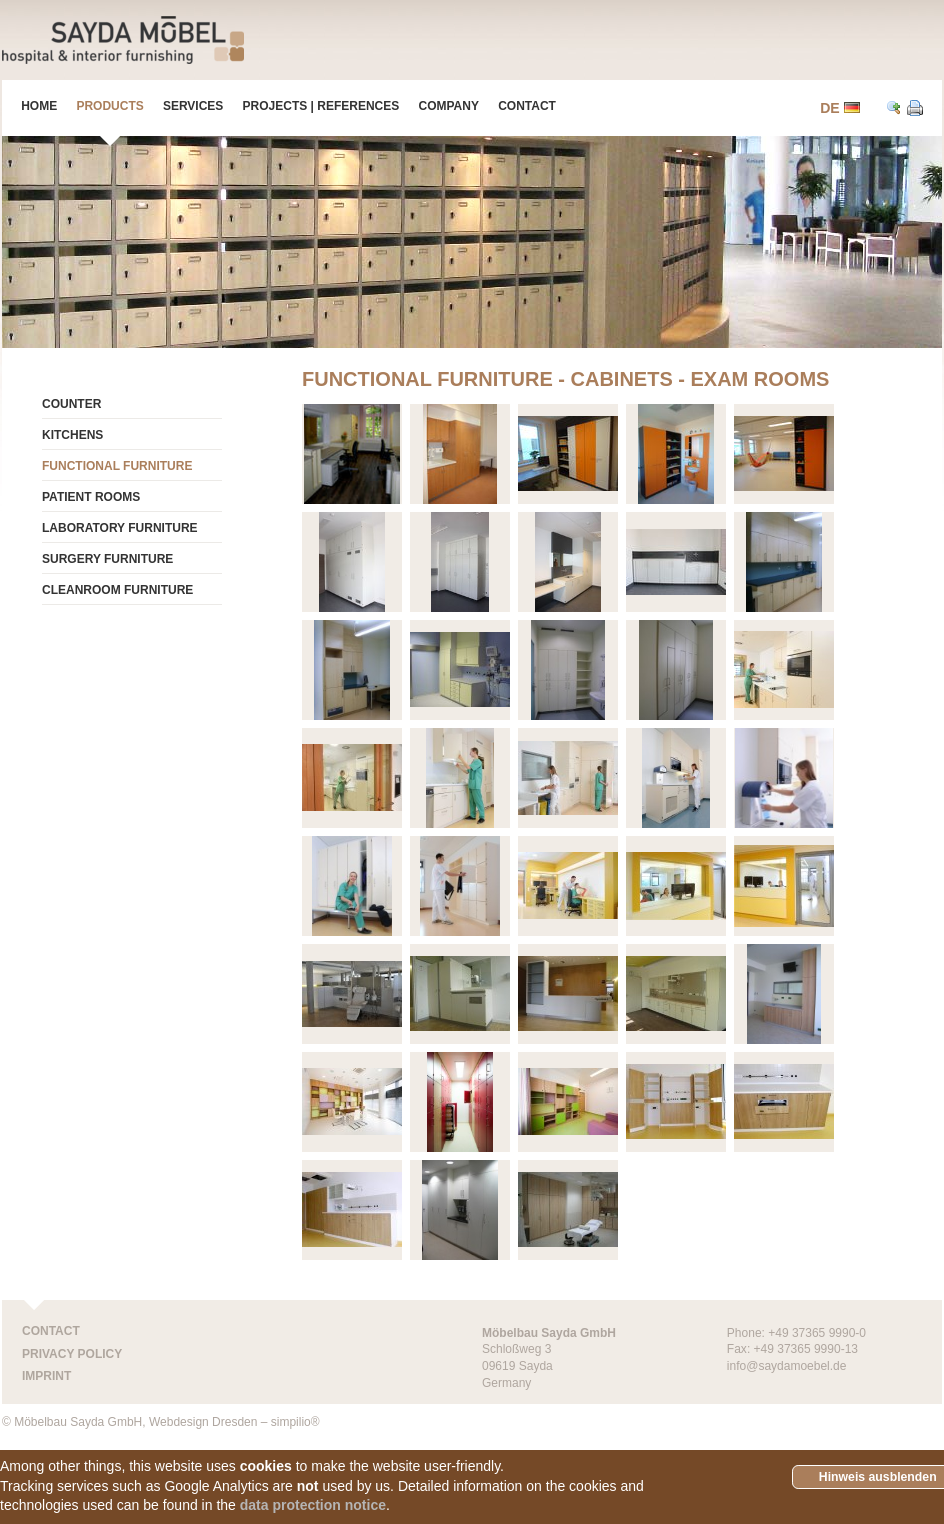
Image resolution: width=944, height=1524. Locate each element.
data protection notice (313, 1505)
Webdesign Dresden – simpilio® (234, 1422)
